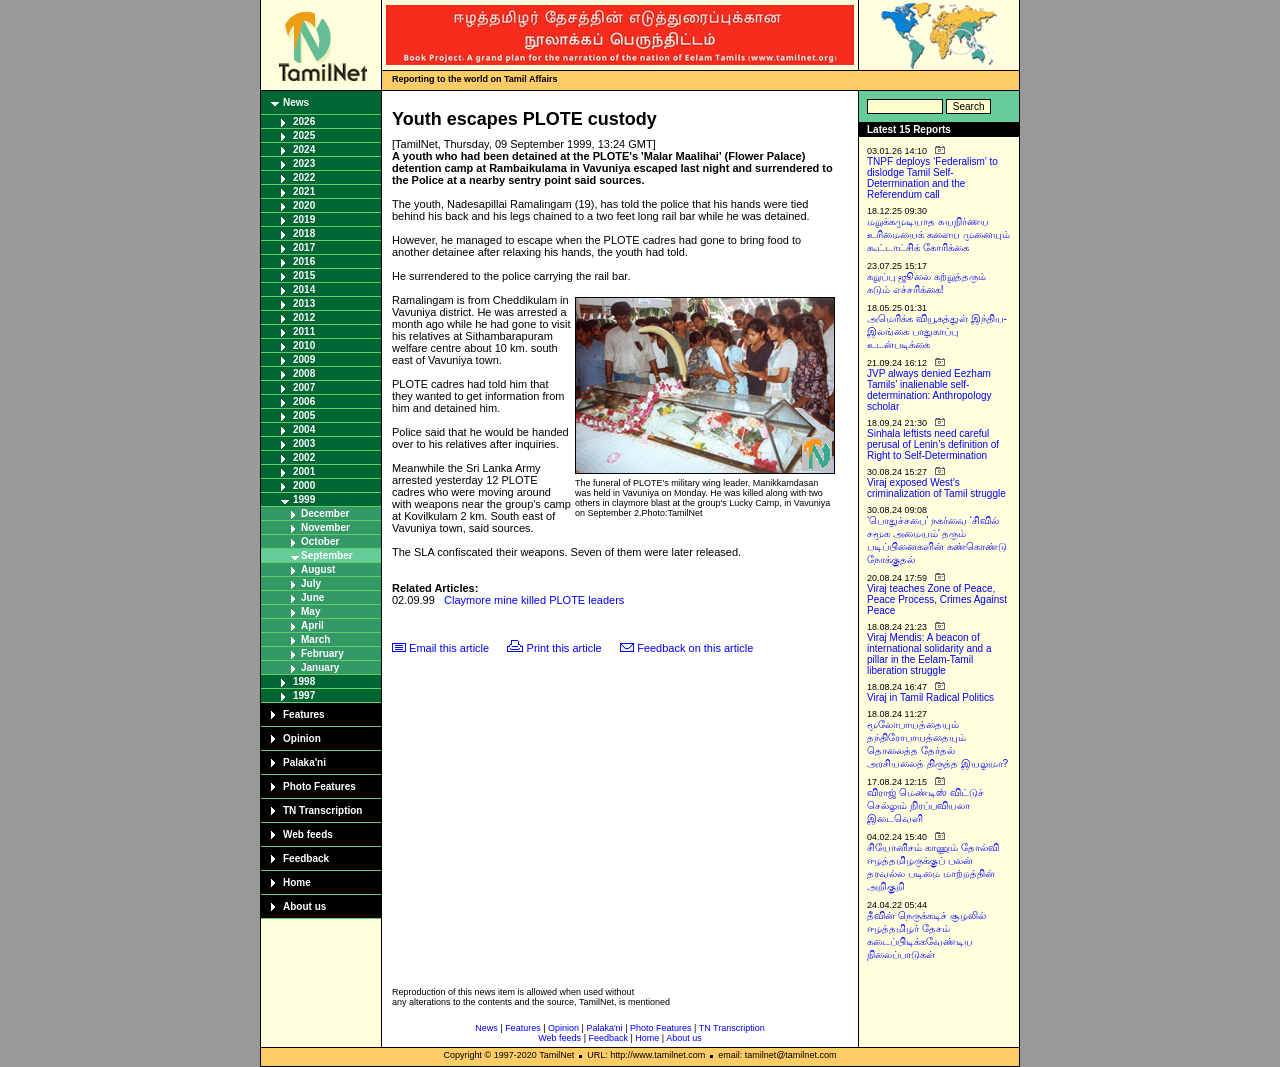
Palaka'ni (304, 762)
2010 (304, 345)
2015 (304, 275)
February (322, 653)
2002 (304, 457)
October (320, 541)
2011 (304, 331)
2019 (304, 219)
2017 (304, 247)
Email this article (449, 648)
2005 (304, 415)
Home (297, 882)
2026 (304, 121)
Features (304, 714)
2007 (304, 387)
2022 (304, 177)
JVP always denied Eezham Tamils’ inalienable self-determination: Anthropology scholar (929, 390)
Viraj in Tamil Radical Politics (930, 697)
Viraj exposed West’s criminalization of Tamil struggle (936, 488)
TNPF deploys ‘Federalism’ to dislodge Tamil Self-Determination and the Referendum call (932, 178)
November (325, 527)
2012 (304, 317)
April (312, 625)
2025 (304, 135)
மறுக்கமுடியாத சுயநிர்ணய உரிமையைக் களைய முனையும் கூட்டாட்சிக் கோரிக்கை (938, 234)
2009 (304, 359)
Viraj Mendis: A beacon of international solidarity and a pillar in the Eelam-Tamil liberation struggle (929, 654)
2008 (304, 373)
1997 (304, 695)
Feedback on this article (695, 648)
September (327, 555)
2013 (304, 303)
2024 (304, 149)
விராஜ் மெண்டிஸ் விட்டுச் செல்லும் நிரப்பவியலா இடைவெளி (925, 805)
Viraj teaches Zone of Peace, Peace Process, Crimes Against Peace (937, 599)
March (315, 639)
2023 (304, 163)
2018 (304, 233)
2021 (304, 191)
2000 (304, 485)
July (311, 583)
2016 (304, 261)
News (296, 102)
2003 (304, 443)
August (318, 569)
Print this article (564, 648)
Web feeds (308, 834)
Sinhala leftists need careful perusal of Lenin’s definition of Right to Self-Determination (933, 444)
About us (304, 906)
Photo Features (319, 786)
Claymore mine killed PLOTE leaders (534, 600)
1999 (304, 499)
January (320, 667)
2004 (304, 429)
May (310, 611)
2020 (304, 205)
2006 (304, 401)
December (325, 513)
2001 (304, 471)
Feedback (306, 858)
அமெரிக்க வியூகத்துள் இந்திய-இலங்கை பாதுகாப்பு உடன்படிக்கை (937, 331)
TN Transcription (322, 810)
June (312, 597)
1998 (304, 681)
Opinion (302, 738)
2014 (304, 289)
